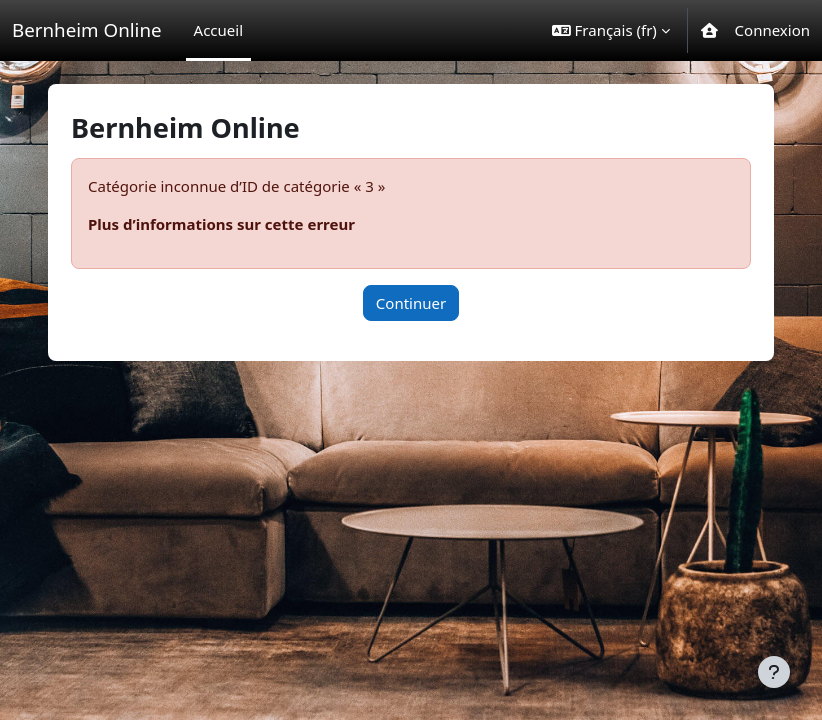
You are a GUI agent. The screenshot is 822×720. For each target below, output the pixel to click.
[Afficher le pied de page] (774, 672)
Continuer (411, 303)
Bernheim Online (87, 29)
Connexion (772, 30)
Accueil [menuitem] (218, 30)
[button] (611, 30)
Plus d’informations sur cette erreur (221, 224)
